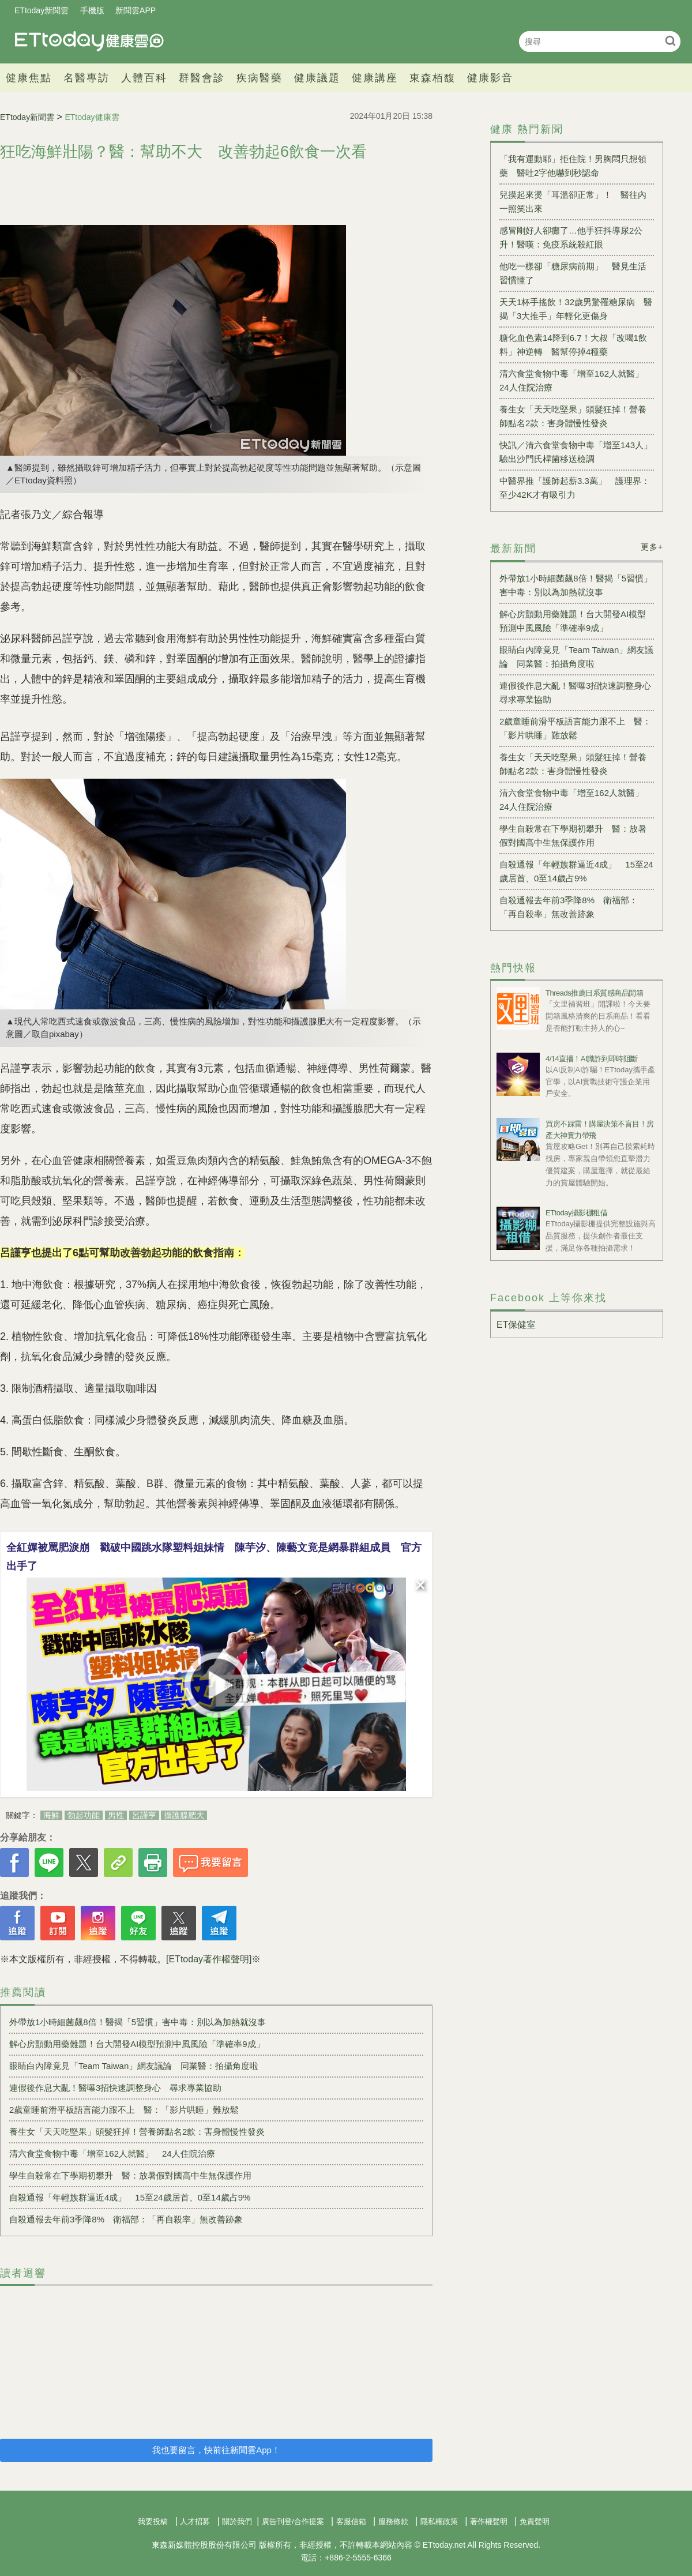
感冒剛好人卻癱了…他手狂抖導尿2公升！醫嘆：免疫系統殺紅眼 (570, 237)
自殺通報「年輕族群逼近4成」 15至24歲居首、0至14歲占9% (129, 2197)
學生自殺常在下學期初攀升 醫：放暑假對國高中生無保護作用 (130, 2175)
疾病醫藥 (259, 78)
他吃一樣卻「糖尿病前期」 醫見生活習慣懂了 (572, 273)
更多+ (652, 546)
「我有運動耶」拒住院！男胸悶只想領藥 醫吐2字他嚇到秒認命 (572, 166)
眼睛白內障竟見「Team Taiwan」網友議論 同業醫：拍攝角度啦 (133, 2066)
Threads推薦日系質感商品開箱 (594, 993)
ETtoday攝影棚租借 (576, 1212)
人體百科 (144, 78)
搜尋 (670, 40)
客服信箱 (351, 2521)
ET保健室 (516, 1325)
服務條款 (393, 2521)
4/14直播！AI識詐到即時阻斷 (592, 1058)
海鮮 (51, 1815)
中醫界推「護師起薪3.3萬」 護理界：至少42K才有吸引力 (574, 488)
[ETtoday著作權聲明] (208, 1959)
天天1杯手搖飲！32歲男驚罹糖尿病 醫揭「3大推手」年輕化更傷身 (575, 309)
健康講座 (375, 78)
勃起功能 (83, 1815)
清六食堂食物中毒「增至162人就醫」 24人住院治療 (112, 2153)
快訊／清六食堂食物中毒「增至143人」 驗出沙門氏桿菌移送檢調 (576, 452)
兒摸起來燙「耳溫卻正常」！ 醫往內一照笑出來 (572, 201)
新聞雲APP (135, 10)
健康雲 (89, 41)
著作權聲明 (488, 2521)
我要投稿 (153, 2521)
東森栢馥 (432, 78)
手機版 (92, 10)
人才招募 (195, 2521)
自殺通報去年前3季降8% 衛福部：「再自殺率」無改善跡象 (126, 2219)
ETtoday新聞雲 (41, 10)
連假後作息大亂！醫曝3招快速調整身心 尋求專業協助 (115, 2088)
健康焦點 (29, 78)
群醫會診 (202, 78)
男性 (116, 1815)
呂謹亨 (144, 1815)
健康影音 (490, 78)
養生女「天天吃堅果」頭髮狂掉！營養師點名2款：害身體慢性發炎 (137, 2131)
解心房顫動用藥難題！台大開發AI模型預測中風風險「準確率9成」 (137, 2044)
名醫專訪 (86, 78)
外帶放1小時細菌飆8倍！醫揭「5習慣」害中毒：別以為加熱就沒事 (137, 2022)
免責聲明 (535, 2521)
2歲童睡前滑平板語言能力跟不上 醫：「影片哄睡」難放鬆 (124, 2110)
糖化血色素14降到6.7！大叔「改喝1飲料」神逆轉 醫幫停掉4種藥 (573, 344)
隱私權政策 (439, 2521)
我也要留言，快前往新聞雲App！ (216, 2450)
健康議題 (317, 78)
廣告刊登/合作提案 (293, 2521)
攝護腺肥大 (184, 1815)
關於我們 (237, 2521)
